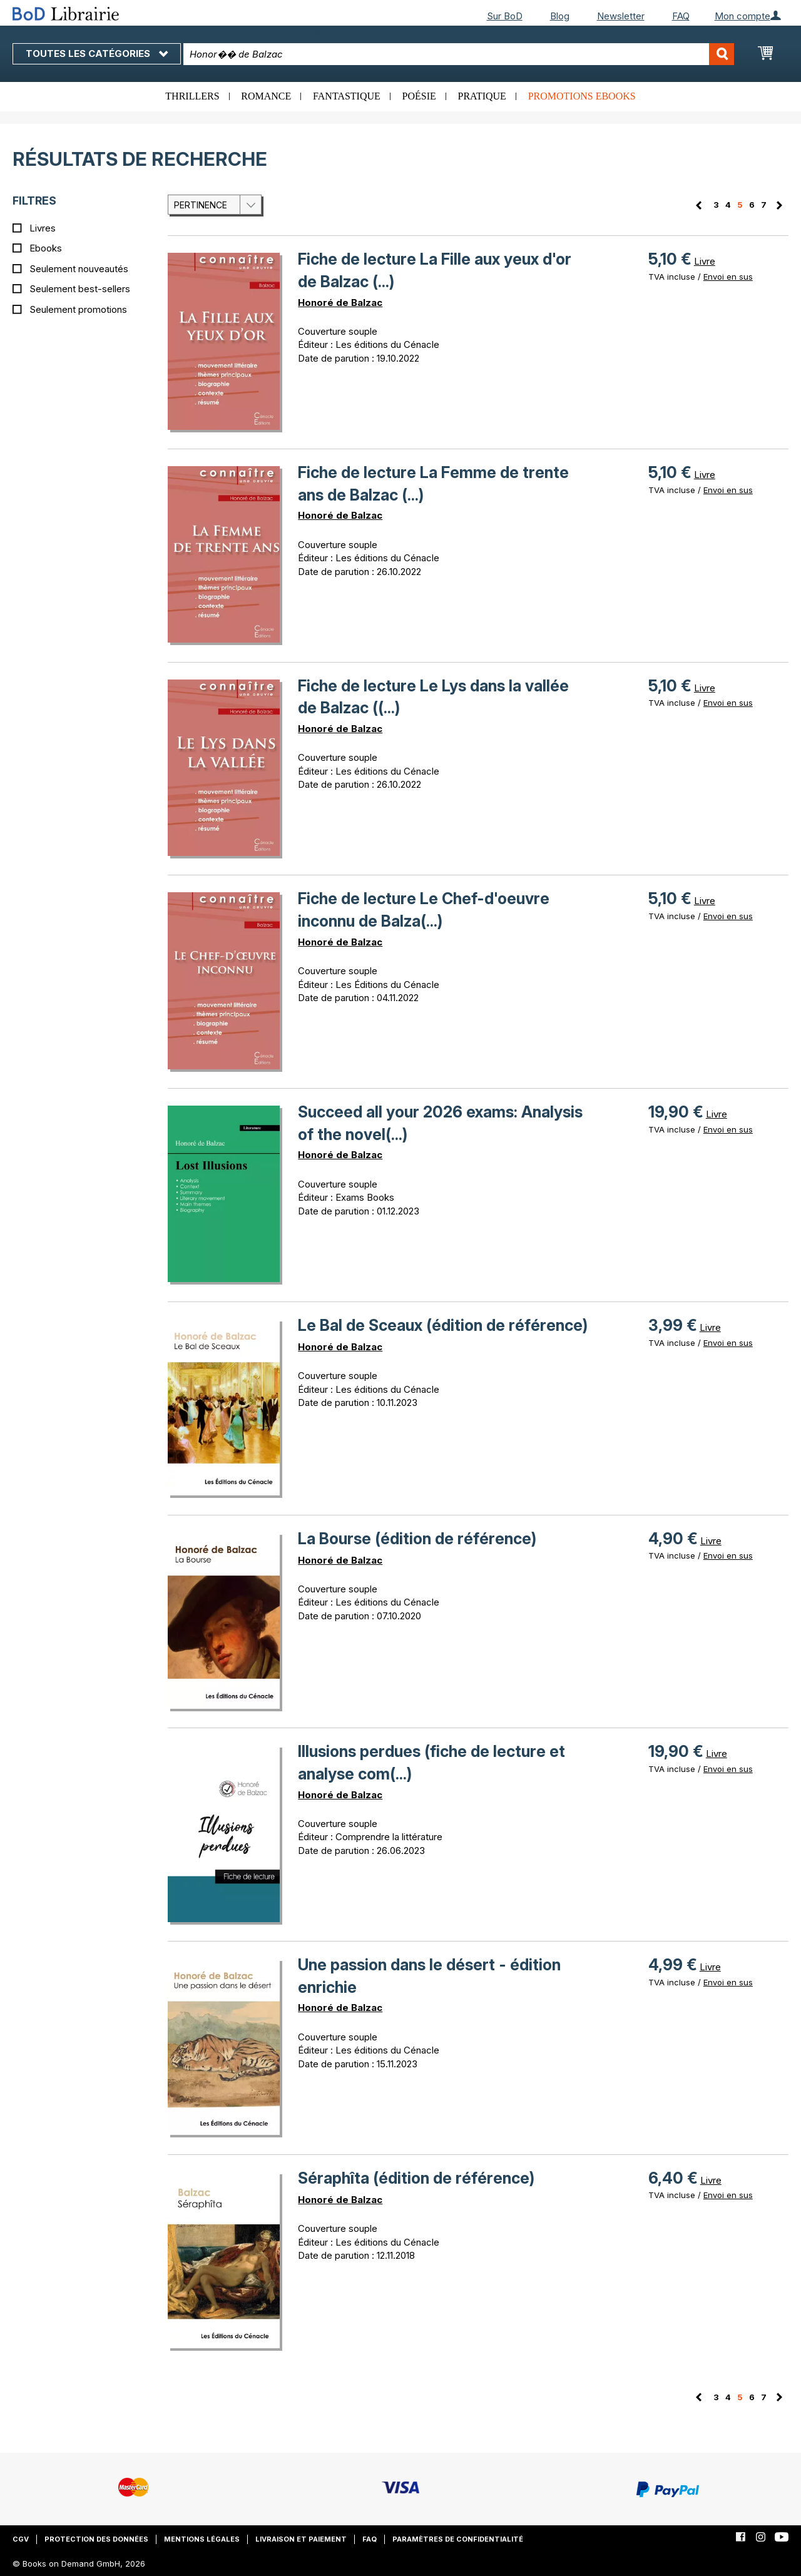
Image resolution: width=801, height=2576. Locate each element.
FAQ (681, 16)
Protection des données (96, 2539)
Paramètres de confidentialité (457, 2539)
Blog (559, 16)
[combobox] (458, 54)
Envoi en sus (728, 277)
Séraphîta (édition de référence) (416, 2178)
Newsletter (621, 16)
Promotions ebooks (582, 96)
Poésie (419, 96)
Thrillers (192, 96)
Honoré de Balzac (340, 302)
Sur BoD (505, 16)
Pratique (482, 96)
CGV (21, 2539)
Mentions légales (202, 2539)
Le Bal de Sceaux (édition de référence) (443, 1325)
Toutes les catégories (97, 53)
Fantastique (346, 96)
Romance (266, 96)
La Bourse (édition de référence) (417, 1538)
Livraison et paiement (301, 2539)
